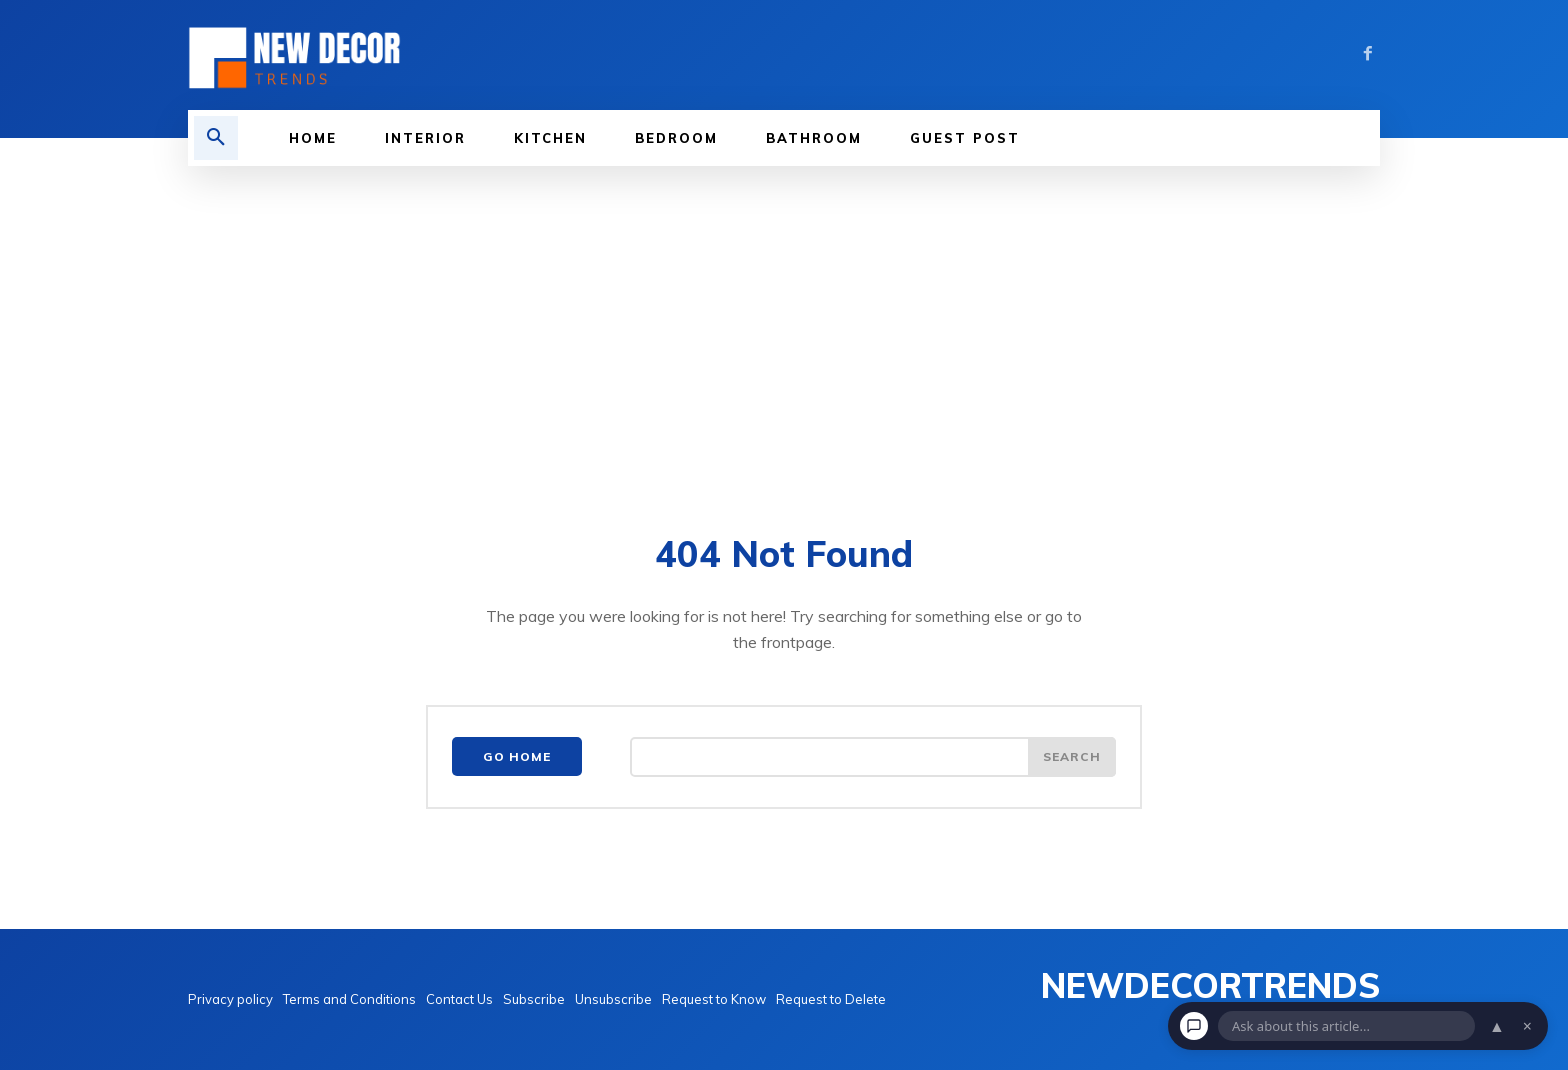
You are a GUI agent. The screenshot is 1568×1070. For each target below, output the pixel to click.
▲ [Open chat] (1497, 1026)
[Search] (1072, 757)
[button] (216, 138)
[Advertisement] (784, 316)
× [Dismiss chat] (1527, 1026)
